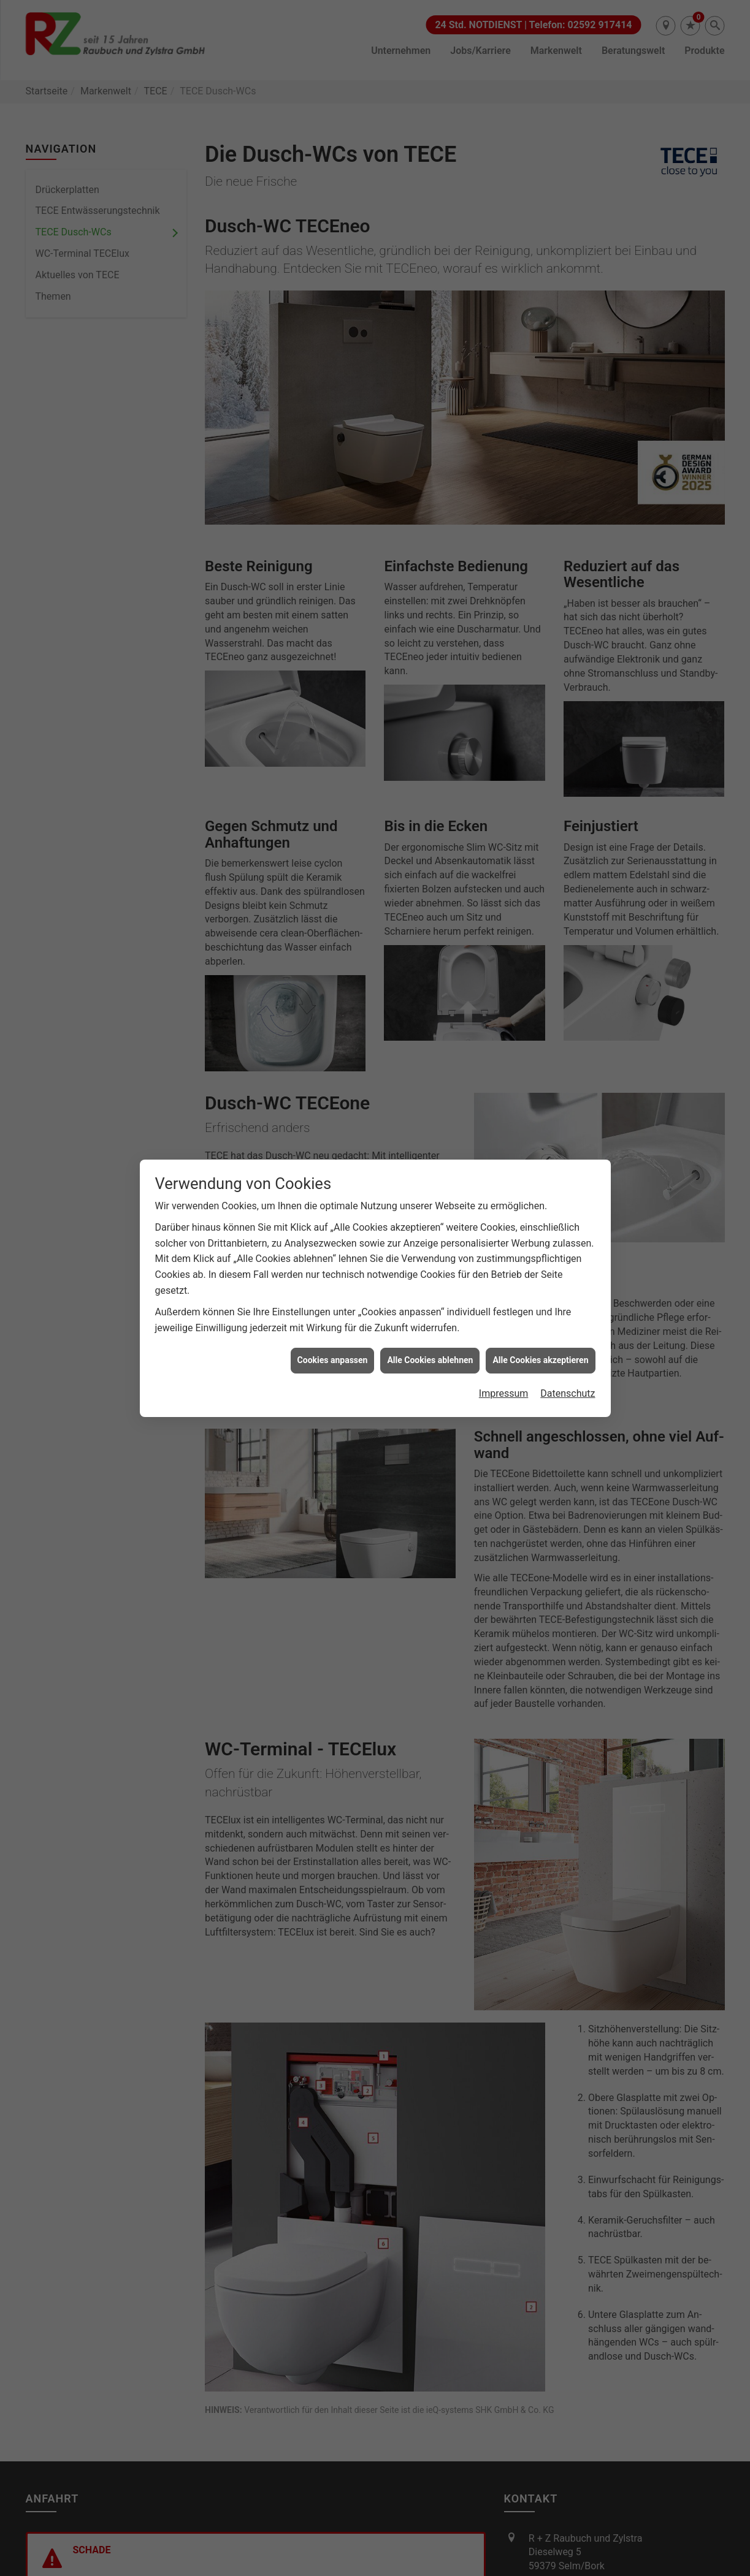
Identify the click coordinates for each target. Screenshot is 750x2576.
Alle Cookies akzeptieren (540, 1046)
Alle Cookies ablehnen (430, 1046)
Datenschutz (567, 1079)
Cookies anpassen (332, 1046)
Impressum (504, 1079)
